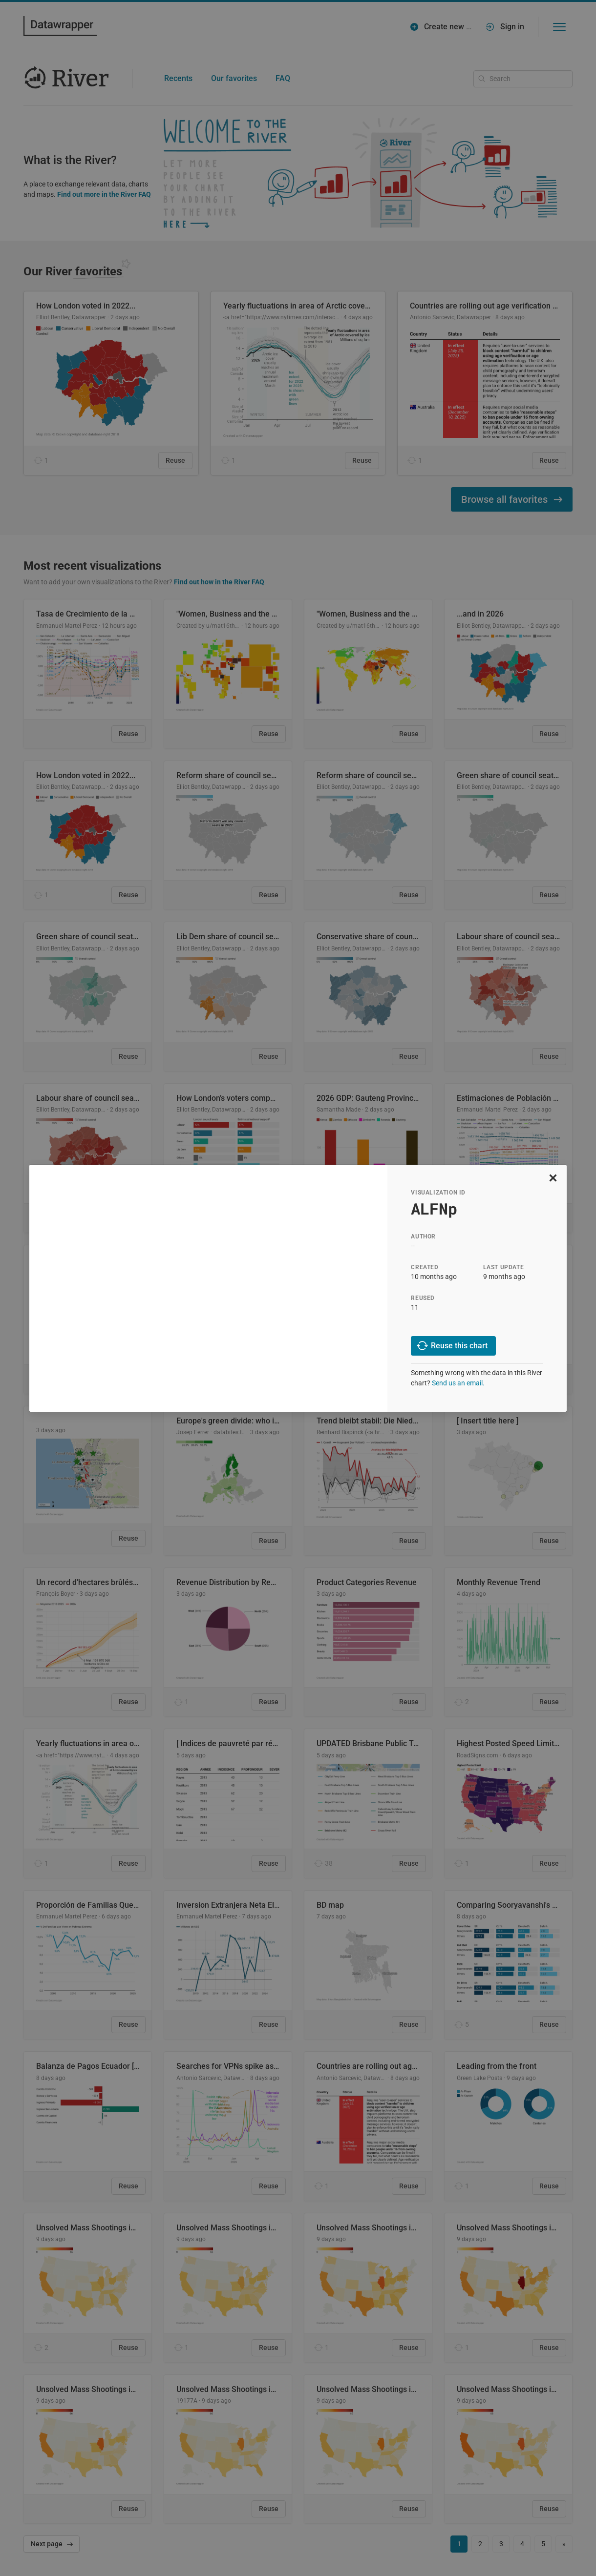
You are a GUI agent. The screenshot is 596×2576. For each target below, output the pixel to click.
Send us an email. (458, 1383)
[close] (553, 1178)
